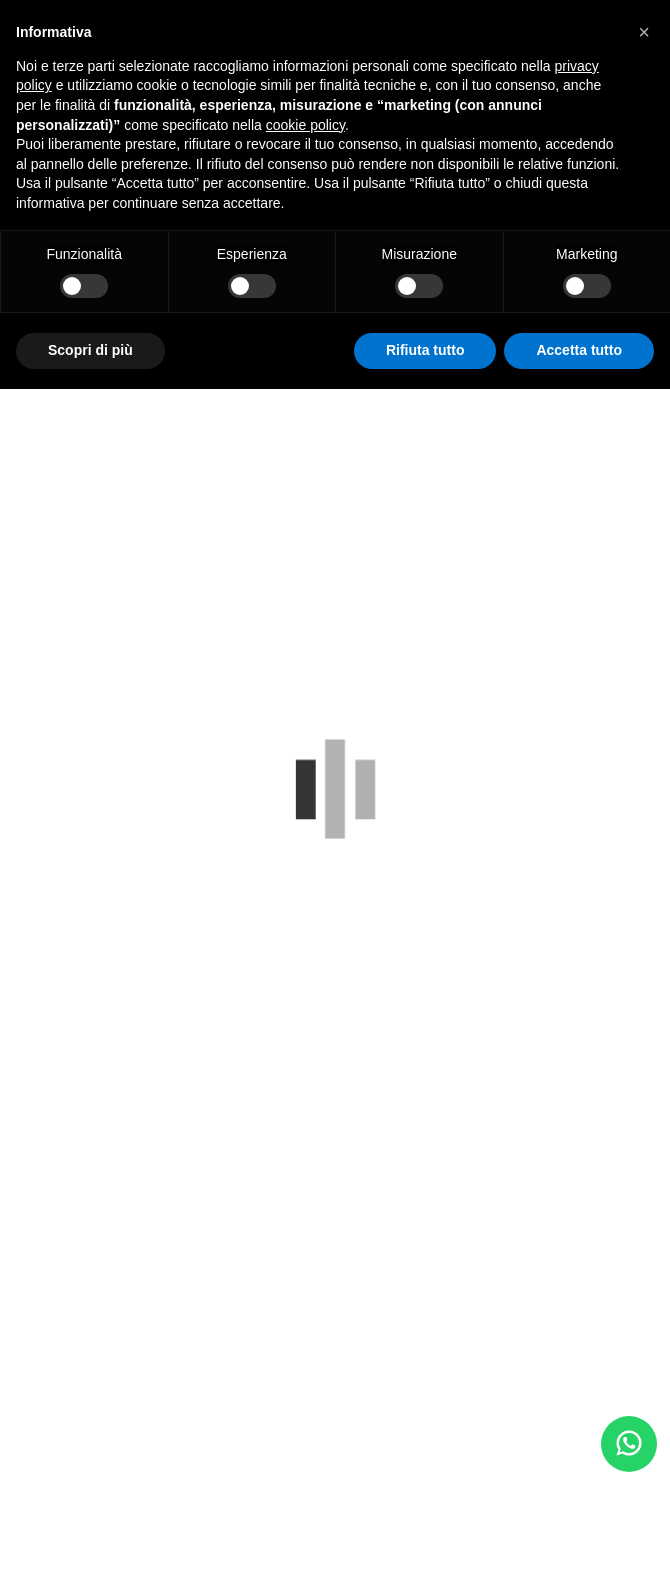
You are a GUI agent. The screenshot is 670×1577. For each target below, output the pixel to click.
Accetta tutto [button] (579, 350)
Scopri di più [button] (90, 350)
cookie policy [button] (305, 125)
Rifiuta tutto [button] (425, 350)
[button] (644, 32)
